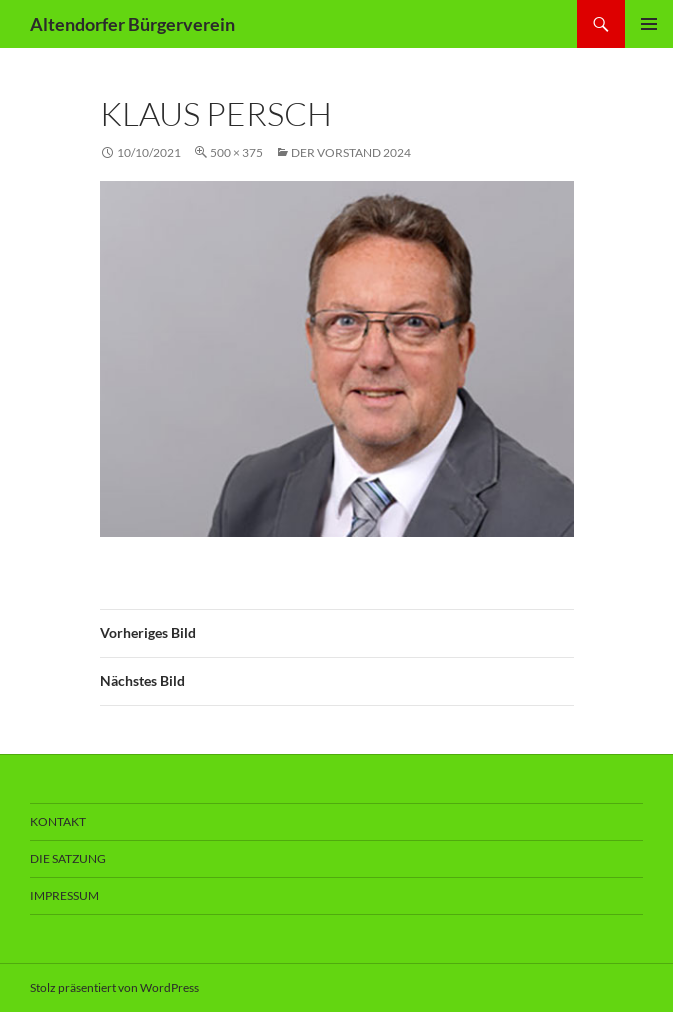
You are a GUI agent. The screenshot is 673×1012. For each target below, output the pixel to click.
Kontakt (58, 821)
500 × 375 (236, 152)
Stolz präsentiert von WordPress (114, 987)
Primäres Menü (649, 24)
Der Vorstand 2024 (351, 152)
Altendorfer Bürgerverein (132, 24)
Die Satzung (68, 858)
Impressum (64, 895)
